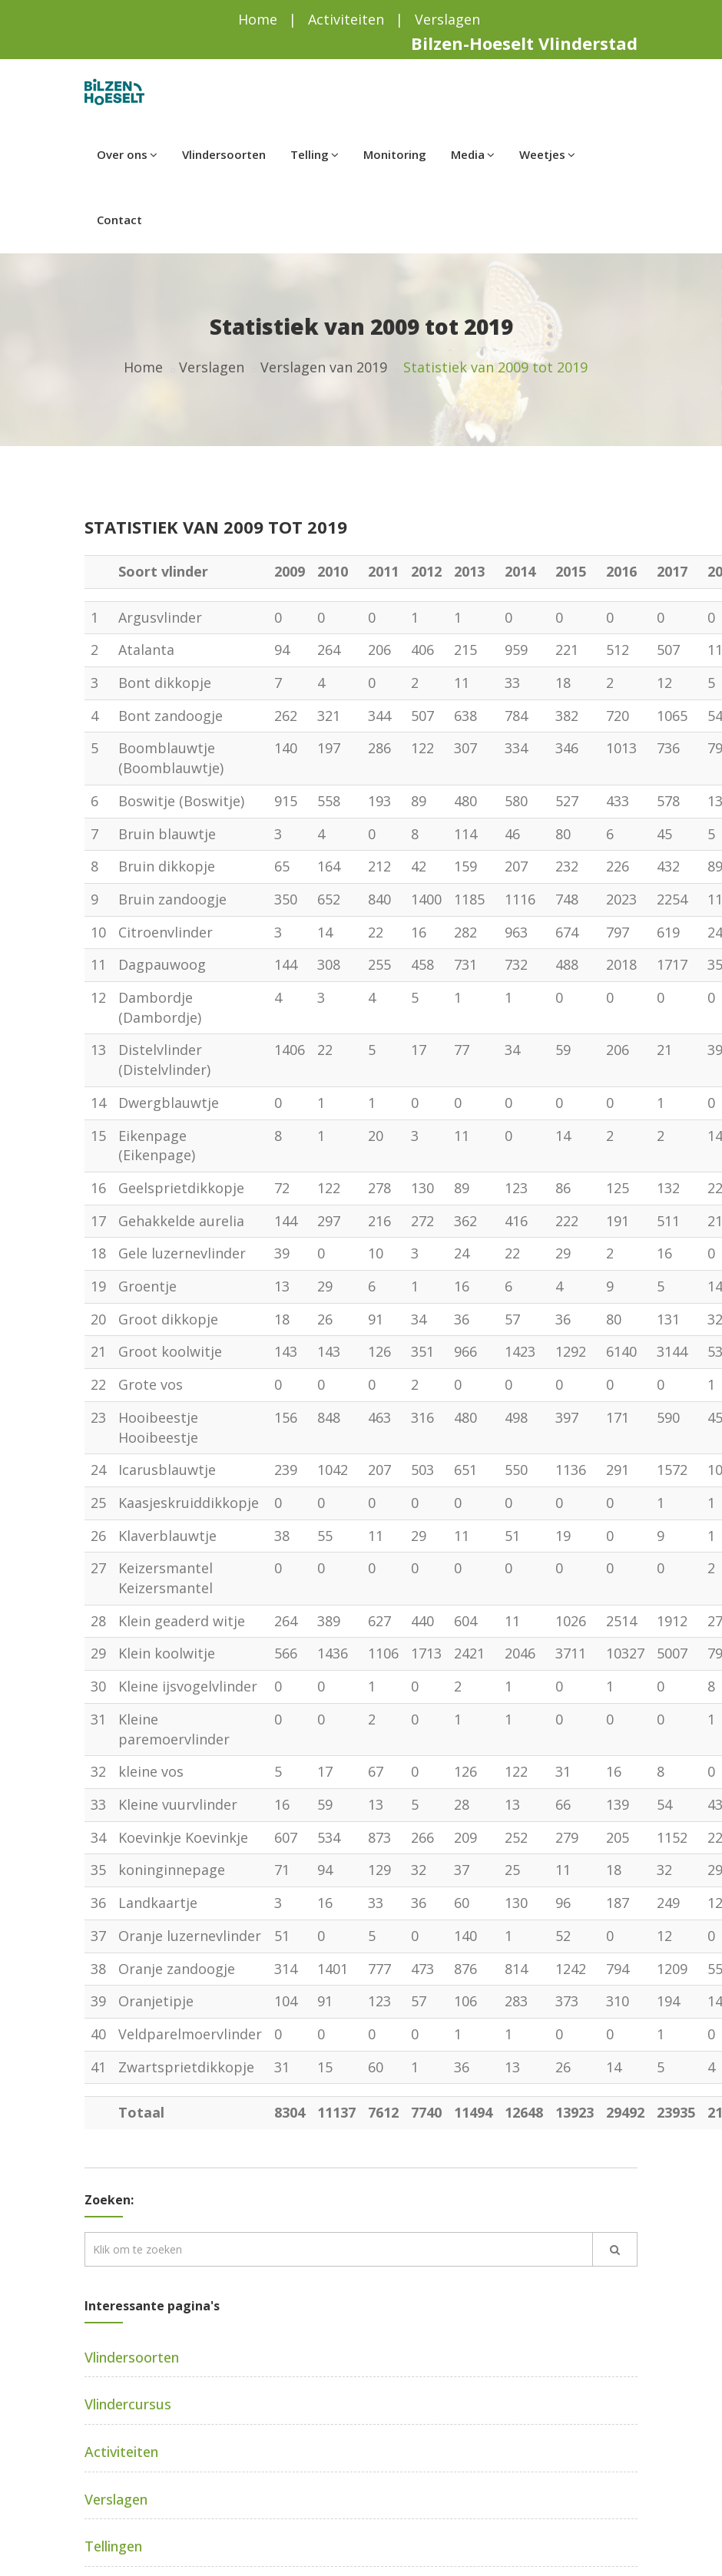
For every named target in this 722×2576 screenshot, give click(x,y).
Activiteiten (346, 19)
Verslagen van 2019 (323, 367)
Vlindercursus (127, 2404)
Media (473, 154)
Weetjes (547, 154)
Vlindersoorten (224, 154)
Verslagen (447, 19)
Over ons (127, 154)
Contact (119, 219)
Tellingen (113, 2546)
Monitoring (394, 154)
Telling (314, 154)
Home (257, 19)
